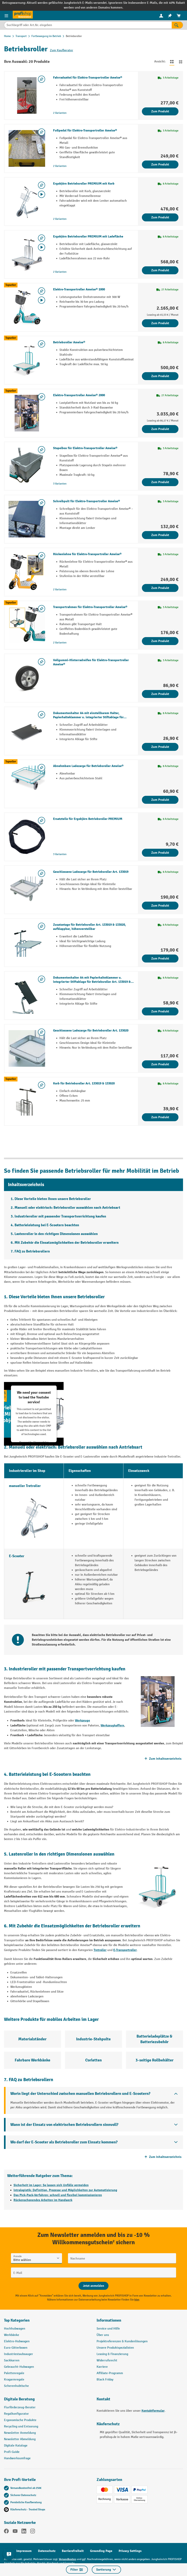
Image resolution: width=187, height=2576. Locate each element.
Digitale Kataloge (15, 2446)
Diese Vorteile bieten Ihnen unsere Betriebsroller (53, 1199)
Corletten (93, 2060)
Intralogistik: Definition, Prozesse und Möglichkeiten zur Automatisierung (65, 2190)
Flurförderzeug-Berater (20, 2407)
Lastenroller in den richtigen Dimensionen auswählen (56, 1234)
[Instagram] (32, 2532)
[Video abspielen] (41, 194)
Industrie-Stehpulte (93, 2039)
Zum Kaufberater (61, 50)
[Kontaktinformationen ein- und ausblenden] (9, 2554)
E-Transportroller (125, 1950)
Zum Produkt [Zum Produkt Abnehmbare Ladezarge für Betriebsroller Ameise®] (160, 800)
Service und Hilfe (108, 2329)
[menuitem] (161, 15)
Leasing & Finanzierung (112, 2354)
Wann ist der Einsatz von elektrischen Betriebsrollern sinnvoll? (64, 2124)
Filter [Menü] (76, 2569)
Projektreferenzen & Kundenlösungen (122, 2341)
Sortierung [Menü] (106, 2569)
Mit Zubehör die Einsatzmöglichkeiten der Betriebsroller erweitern (67, 1242)
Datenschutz (46, 2551)
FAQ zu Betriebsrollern (32, 1251)
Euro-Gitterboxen (15, 2348)
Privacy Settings (130, 2551)
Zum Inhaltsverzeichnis (162, 1758)
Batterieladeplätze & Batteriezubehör (154, 2039)
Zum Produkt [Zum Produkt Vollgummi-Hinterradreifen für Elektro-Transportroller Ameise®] (160, 694)
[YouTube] (15, 2532)
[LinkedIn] (23, 2532)
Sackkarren (11, 2360)
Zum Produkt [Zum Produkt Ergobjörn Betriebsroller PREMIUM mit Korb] (160, 217)
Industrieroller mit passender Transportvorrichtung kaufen (60, 1216)
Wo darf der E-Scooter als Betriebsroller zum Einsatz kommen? (63, 2142)
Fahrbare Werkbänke (32, 2060)
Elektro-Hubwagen (17, 2341)
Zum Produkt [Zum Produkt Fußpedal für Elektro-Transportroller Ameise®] (160, 164)
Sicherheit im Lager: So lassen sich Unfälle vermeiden (51, 2185)
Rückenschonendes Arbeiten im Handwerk (43, 2200)
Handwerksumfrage (17, 2458)
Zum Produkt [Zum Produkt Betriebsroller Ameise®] (160, 376)
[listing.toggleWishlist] (41, 79)
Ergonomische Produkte (20, 2420)
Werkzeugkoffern (112, 1725)
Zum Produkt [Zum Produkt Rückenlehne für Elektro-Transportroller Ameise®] (160, 588)
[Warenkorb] (178, 15)
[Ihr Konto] (161, 15)
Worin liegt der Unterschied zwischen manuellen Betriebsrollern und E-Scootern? (80, 2093)
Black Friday (105, 2379)
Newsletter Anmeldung (20, 2433)
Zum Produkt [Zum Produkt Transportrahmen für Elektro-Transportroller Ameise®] (160, 641)
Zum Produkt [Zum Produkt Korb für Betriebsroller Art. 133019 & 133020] (160, 1117)
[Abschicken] (93, 2286)
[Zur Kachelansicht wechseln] (180, 61)
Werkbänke (11, 2335)
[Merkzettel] (170, 15)
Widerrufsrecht (107, 2360)
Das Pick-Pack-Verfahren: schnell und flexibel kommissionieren (58, 2195)
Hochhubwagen (14, 2329)
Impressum (24, 2551)
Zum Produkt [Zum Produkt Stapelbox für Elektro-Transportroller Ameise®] (160, 482)
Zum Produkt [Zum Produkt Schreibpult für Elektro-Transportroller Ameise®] (160, 535)
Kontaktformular (153, 2411)
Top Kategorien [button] (17, 2320)
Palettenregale (14, 2373)
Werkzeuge (82, 1721)
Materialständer (32, 2039)
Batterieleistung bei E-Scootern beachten (47, 1225)
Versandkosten (67, 2559)
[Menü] (6, 15)
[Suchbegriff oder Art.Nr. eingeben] (88, 25)
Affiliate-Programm (110, 2373)
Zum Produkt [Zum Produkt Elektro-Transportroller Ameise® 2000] (160, 429)
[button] (47, 2400)
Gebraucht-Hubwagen (19, 2367)
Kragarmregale (14, 2379)
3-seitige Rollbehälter (154, 2060)
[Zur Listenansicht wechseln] (172, 61)
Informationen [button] (109, 2320)
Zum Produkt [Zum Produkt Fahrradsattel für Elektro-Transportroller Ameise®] (160, 111)
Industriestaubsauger (18, 2354)
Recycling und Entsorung (21, 2426)
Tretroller (100, 1950)
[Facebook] (6, 2532)
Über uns (103, 2335)
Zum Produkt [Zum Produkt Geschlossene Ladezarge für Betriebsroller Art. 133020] (160, 1064)
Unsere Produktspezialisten (115, 2348)
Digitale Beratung (19, 2399)
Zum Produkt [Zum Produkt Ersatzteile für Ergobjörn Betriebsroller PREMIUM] (160, 853)
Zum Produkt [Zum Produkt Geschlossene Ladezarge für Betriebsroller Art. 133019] (160, 906)
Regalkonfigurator (16, 2414)
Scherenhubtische (16, 2386)
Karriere (102, 2367)
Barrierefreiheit (73, 2551)
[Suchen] (177, 25)
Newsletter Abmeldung (20, 2439)
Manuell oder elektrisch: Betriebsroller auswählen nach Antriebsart (67, 1207)
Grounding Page (101, 2551)
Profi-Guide (11, 2452)
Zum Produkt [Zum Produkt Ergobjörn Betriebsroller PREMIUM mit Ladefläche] (160, 270)
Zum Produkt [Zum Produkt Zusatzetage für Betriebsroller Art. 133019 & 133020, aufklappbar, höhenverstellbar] (160, 959)
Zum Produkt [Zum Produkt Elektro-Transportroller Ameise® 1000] (160, 323)
